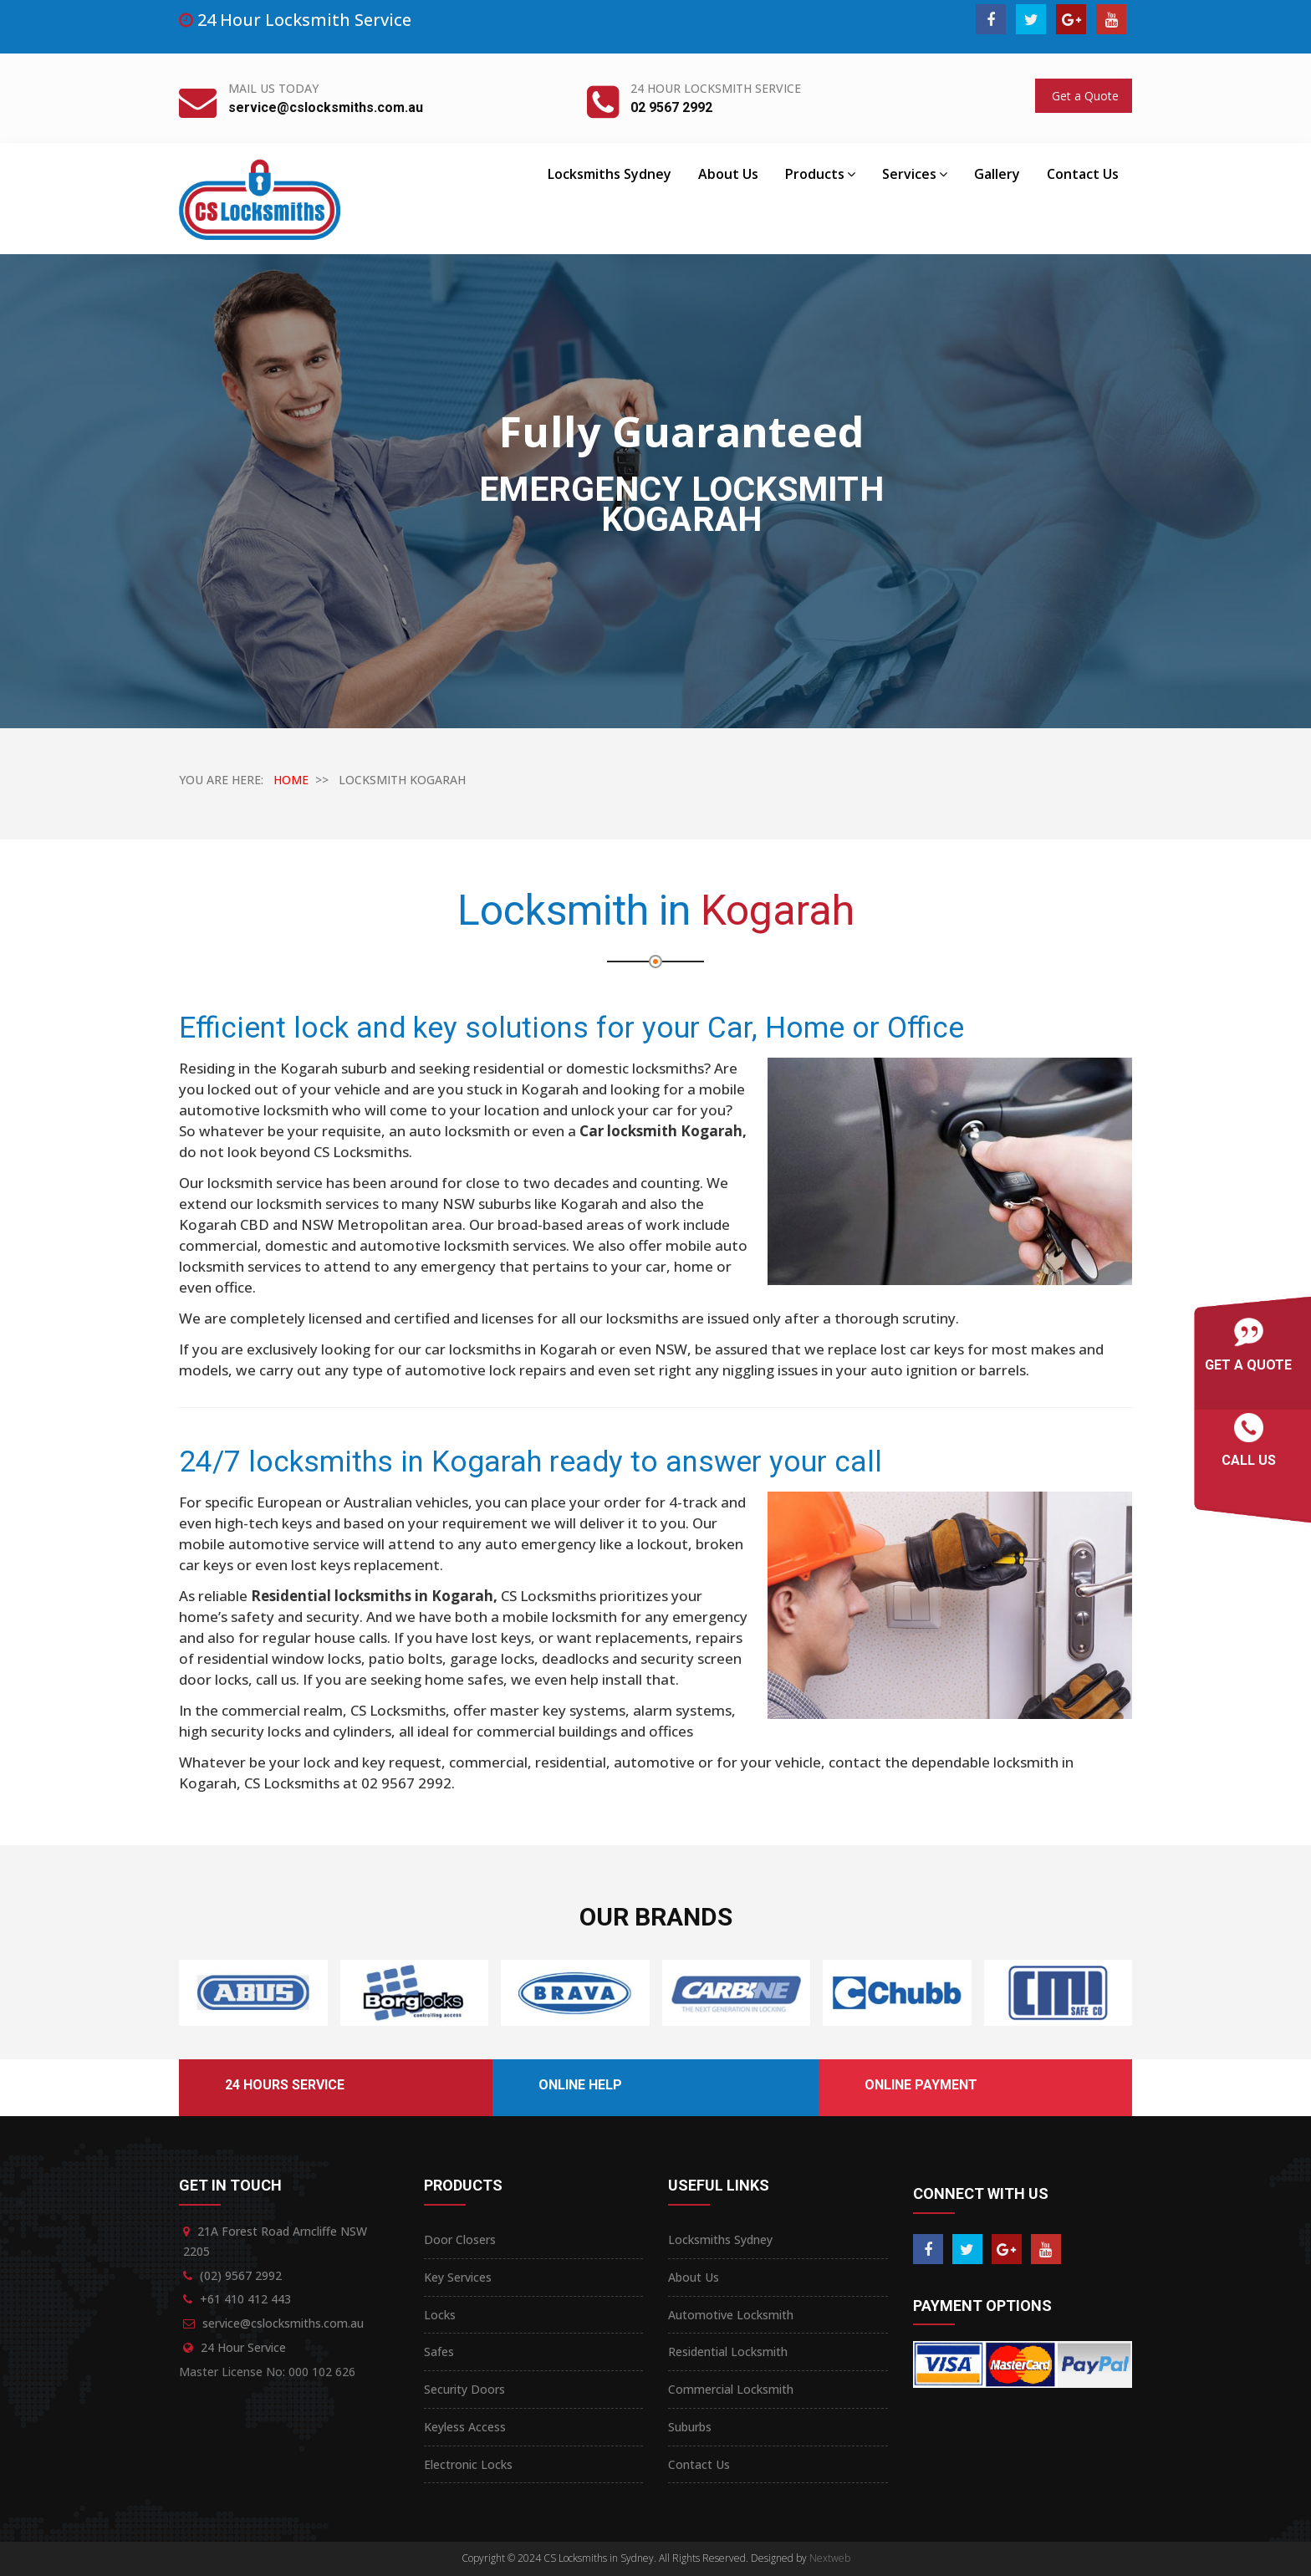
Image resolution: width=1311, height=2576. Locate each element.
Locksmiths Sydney (609, 174)
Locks (440, 2315)
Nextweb (829, 2558)
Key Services (458, 2277)
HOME (291, 780)
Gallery (997, 174)
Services (914, 174)
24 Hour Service (243, 2347)
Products (820, 174)
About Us (728, 174)
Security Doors (464, 2389)
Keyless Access (465, 2427)
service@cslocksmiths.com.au (325, 107)
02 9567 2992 (671, 107)
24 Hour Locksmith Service (715, 88)
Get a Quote (1083, 96)
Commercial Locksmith (730, 2389)
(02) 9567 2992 (241, 2275)
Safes (439, 2351)
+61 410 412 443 (245, 2299)
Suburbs (690, 2427)
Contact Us (1083, 174)
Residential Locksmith (728, 2351)
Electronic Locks (468, 2464)
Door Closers (460, 2239)
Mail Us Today (273, 88)
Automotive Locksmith (730, 2315)
